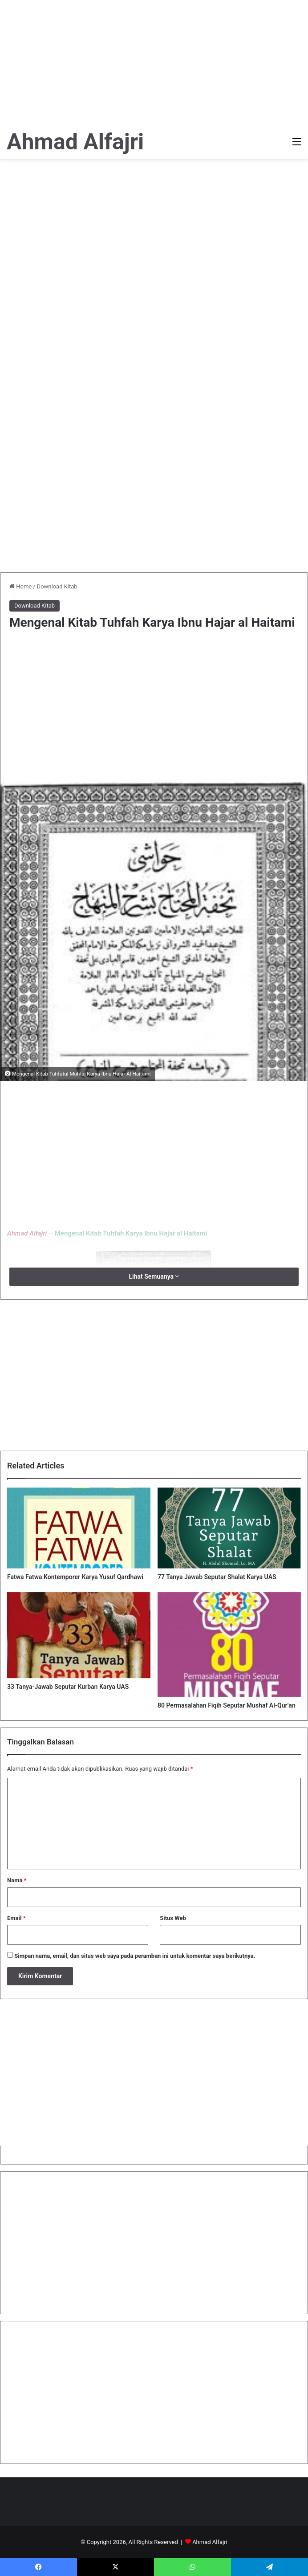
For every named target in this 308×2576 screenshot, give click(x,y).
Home (20, 586)
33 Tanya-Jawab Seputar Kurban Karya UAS (68, 1686)
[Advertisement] (154, 62)
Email (16, 1918)
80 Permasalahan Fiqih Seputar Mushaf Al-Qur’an (227, 1705)
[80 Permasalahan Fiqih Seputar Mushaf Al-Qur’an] (229, 1644)
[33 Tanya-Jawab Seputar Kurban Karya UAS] (78, 1635)
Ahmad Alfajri (209, 2542)
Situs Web (173, 1918)
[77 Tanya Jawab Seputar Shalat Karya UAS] (229, 1528)
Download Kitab (57, 586)
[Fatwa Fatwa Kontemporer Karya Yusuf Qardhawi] (78, 1528)
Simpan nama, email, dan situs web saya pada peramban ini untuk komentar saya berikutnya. (134, 1955)
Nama (16, 1880)
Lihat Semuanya (154, 1276)
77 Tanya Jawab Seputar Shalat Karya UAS (217, 1576)
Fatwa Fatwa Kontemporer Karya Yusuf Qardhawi (75, 1576)
